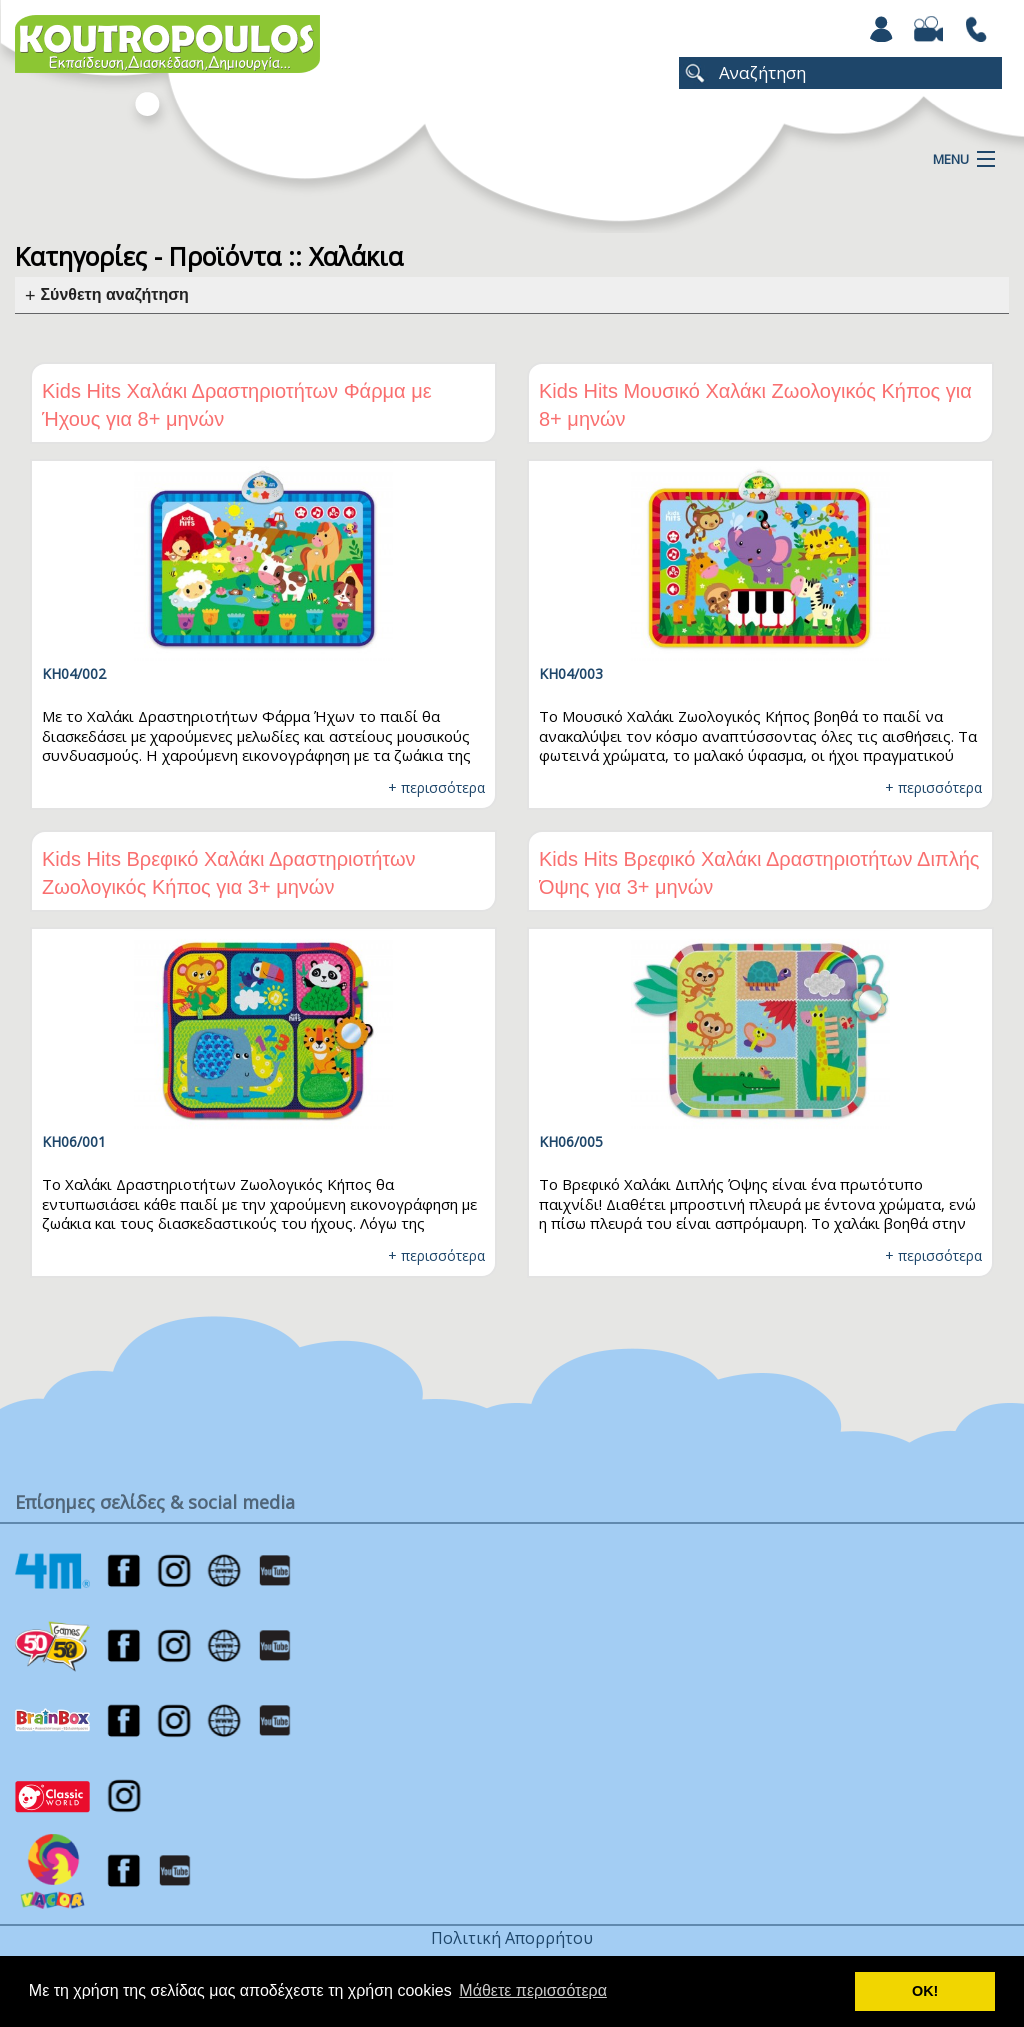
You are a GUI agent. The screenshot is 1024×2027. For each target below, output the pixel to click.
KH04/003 (571, 673)
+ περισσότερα (436, 787)
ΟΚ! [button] (925, 1991)
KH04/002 (74, 673)
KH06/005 (571, 1141)
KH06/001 (74, 1141)
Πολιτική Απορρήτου (512, 1938)
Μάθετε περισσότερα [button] (533, 1990)
